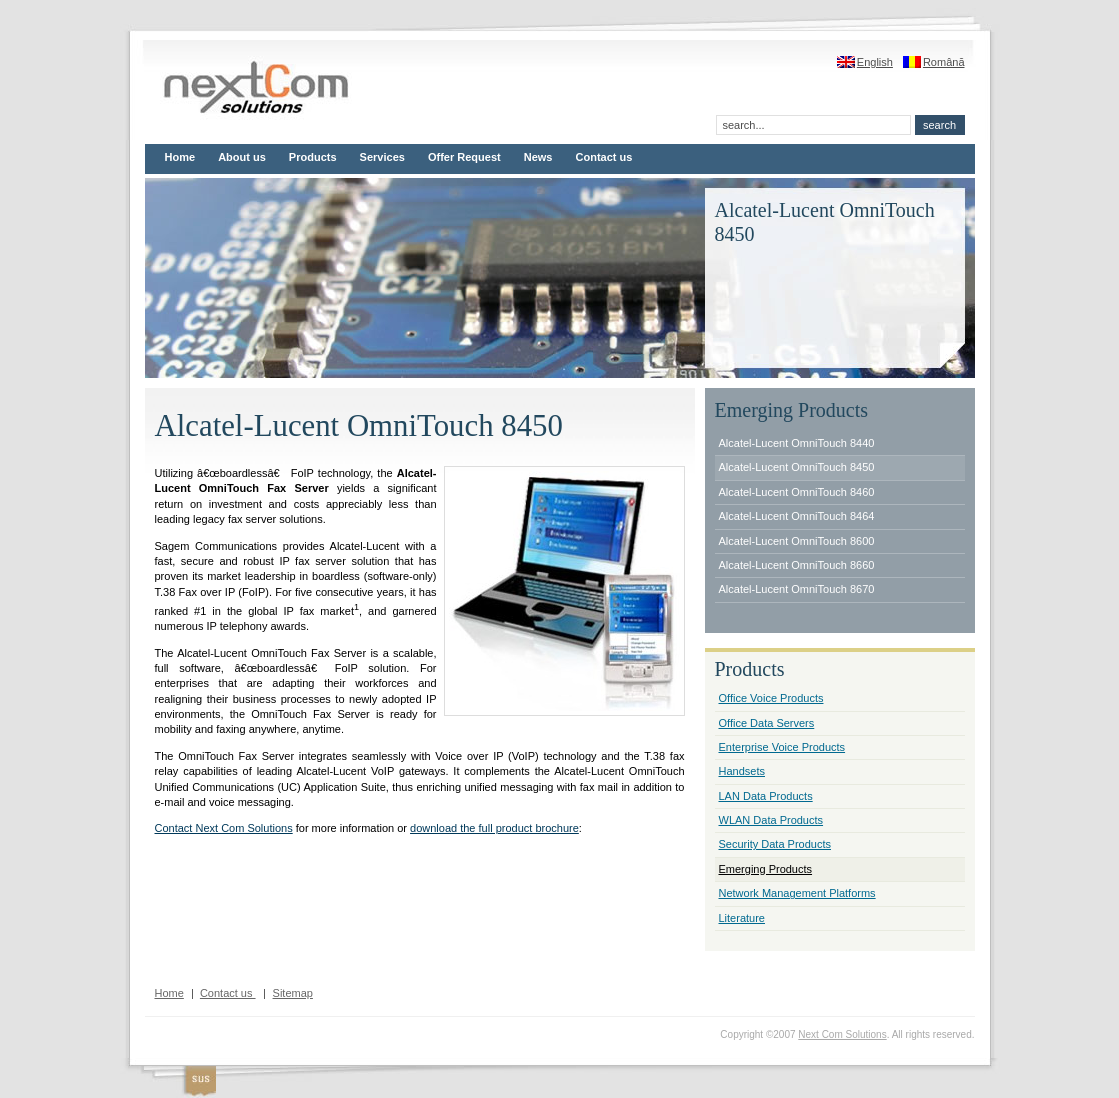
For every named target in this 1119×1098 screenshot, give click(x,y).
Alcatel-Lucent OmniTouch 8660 (797, 565)
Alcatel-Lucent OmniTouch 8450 (797, 467)
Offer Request (464, 157)
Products (313, 157)
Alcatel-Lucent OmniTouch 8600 (797, 541)
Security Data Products (775, 844)
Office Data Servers (767, 723)
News (538, 157)
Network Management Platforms (797, 893)
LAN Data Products (766, 796)
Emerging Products (766, 869)
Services (382, 157)
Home (180, 157)
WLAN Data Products (771, 820)
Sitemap (293, 993)
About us (242, 157)
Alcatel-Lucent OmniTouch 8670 (797, 589)
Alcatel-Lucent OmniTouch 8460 (797, 492)
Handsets (742, 771)
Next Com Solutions (842, 1034)
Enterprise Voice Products (782, 747)
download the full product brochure (494, 828)
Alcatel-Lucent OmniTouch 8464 (797, 516)
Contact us (604, 157)
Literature (742, 918)
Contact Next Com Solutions (224, 828)
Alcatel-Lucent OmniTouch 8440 (797, 443)
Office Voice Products (771, 698)
